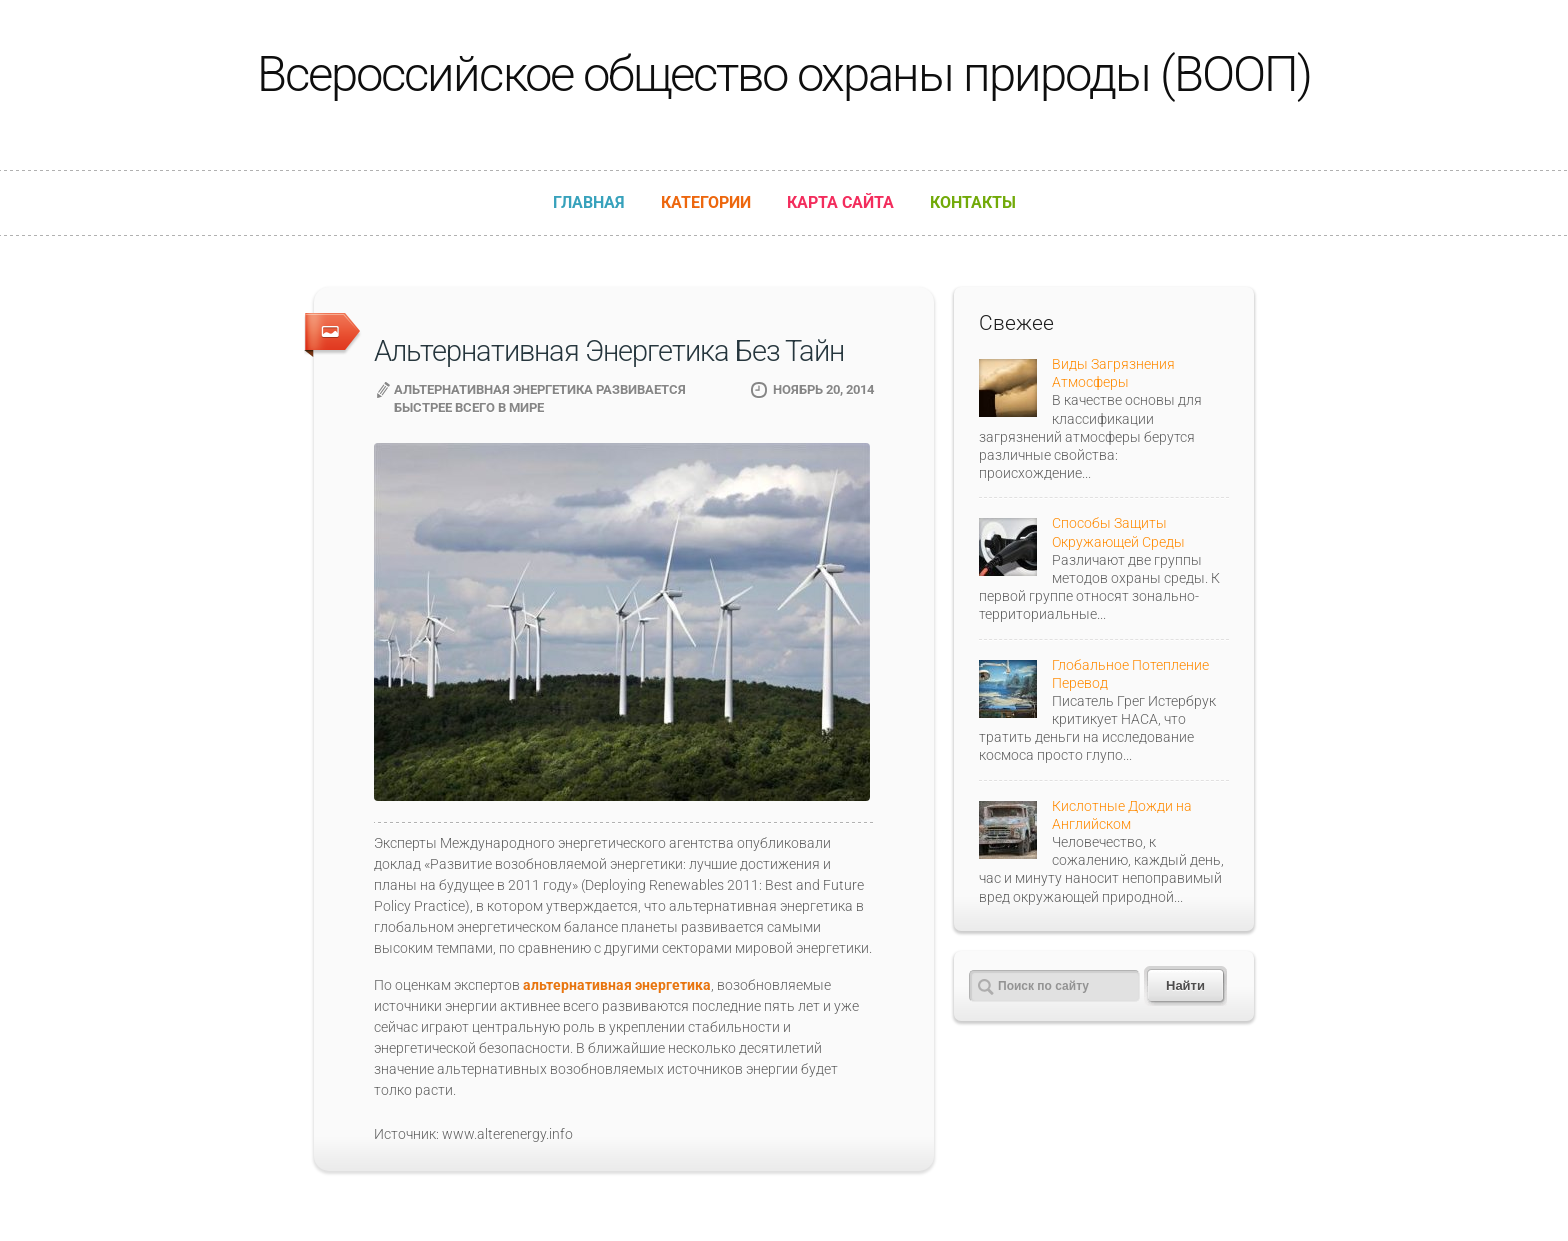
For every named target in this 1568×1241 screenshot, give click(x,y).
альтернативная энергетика (617, 985)
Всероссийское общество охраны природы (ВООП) (784, 74)
